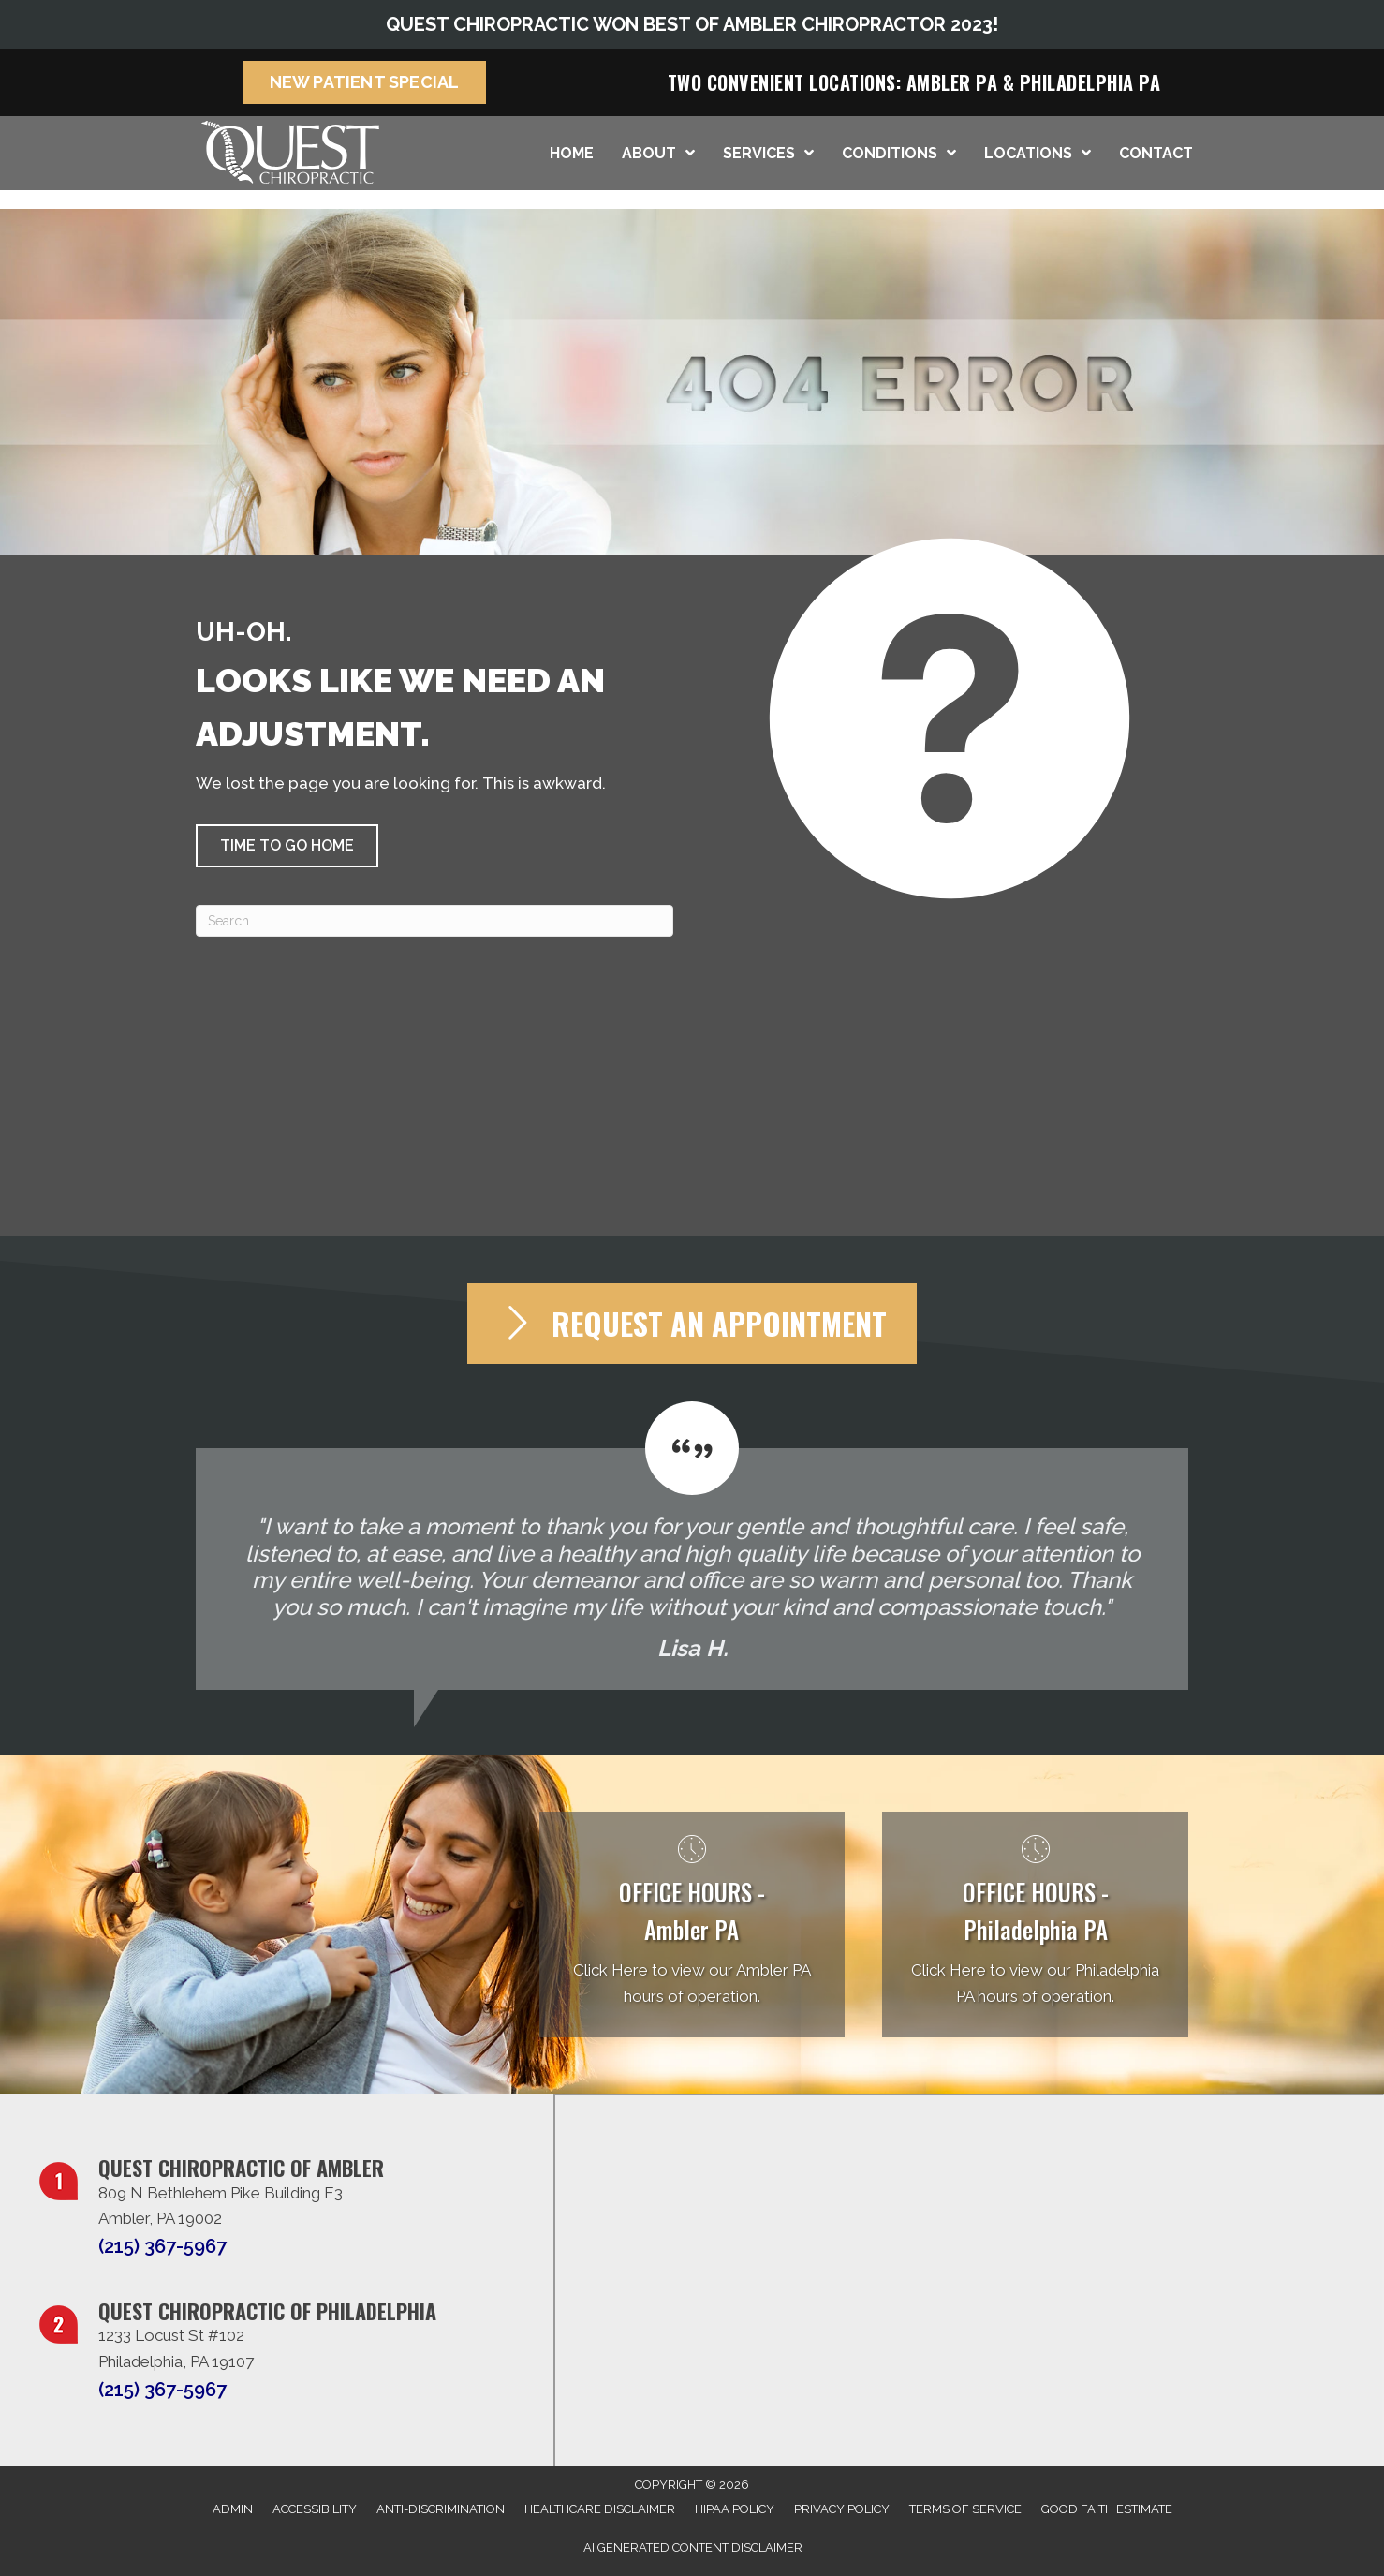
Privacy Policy (842, 2509)
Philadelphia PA (1090, 82)
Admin (233, 2509)
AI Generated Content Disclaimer (692, 2547)
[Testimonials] (692, 1546)
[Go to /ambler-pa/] (692, 1924)
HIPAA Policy (734, 2509)
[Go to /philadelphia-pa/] (1035, 1924)
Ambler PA (952, 82)
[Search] (434, 921)
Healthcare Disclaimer (599, 2509)
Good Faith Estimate (1106, 2509)
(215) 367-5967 (162, 2246)
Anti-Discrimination (440, 2509)
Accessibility (314, 2509)
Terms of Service (965, 2509)
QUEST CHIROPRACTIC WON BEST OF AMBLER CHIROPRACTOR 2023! (692, 24)
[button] (287, 845)
